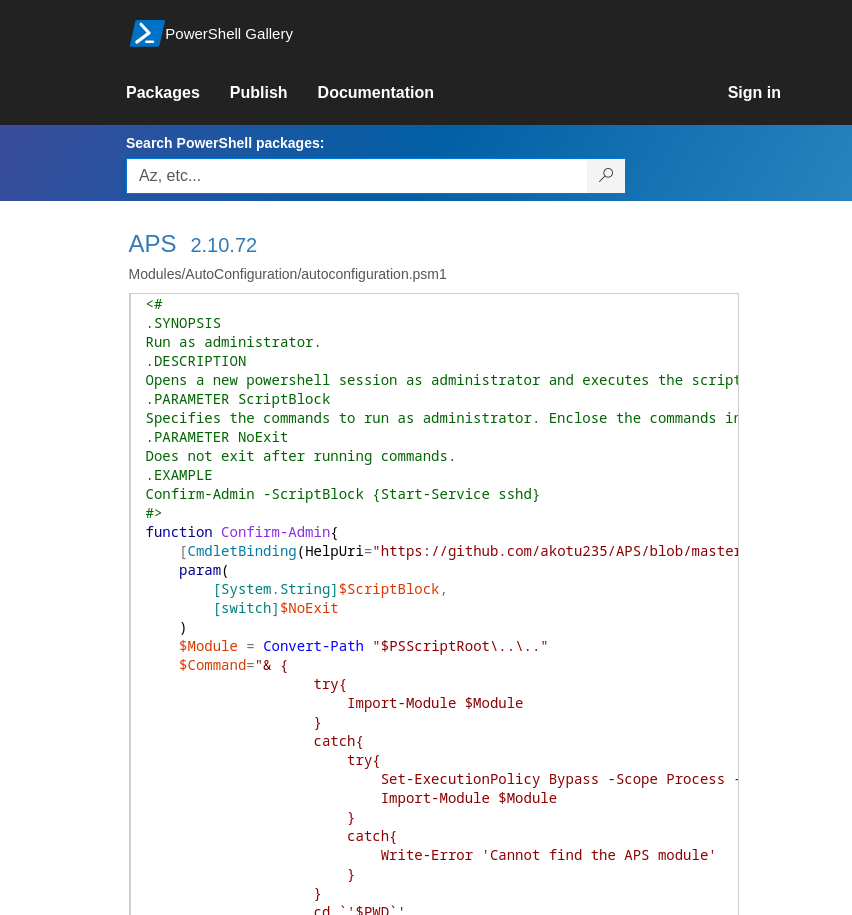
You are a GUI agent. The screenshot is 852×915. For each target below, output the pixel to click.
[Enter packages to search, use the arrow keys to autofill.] (357, 176)
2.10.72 (223, 245)
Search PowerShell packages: (225, 143)
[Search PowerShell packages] (606, 176)
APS (153, 243)
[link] (178, 93)
